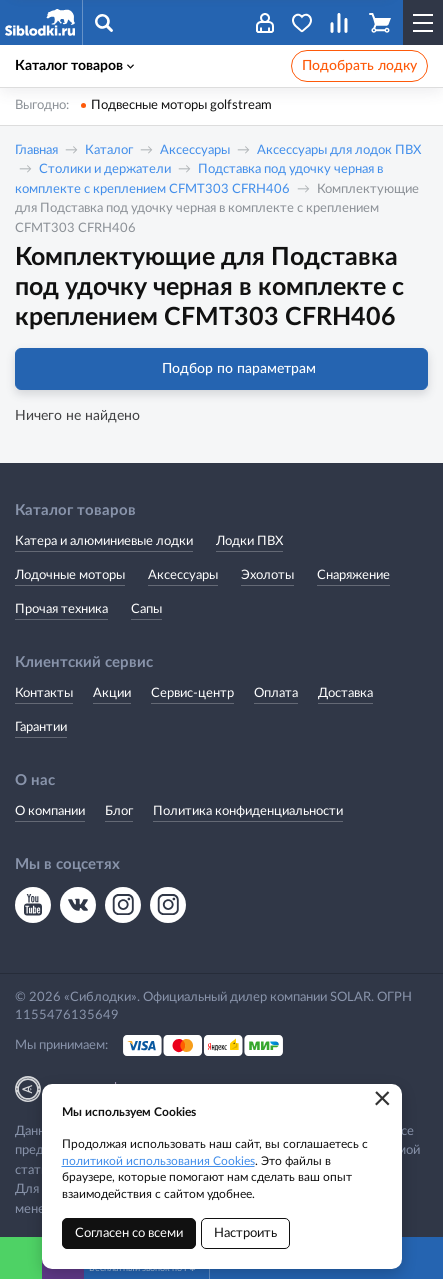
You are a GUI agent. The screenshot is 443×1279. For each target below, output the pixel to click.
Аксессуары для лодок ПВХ (339, 150)
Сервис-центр (192, 693)
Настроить (245, 1233)
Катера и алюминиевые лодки (104, 541)
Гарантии (41, 727)
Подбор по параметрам (221, 369)
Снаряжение (353, 575)
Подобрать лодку (359, 66)
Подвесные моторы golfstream (181, 105)
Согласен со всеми (129, 1233)
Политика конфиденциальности (248, 811)
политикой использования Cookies (158, 1161)
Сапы (146, 609)
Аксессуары (195, 150)
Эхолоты (267, 575)
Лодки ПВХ (249, 541)
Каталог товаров (74, 66)
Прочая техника (61, 609)
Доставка (345, 693)
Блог (119, 811)
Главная (36, 150)
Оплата (276, 693)
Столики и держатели (105, 169)
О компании (50, 811)
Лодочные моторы (70, 575)
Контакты (44, 693)
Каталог (109, 150)
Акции (112, 693)
